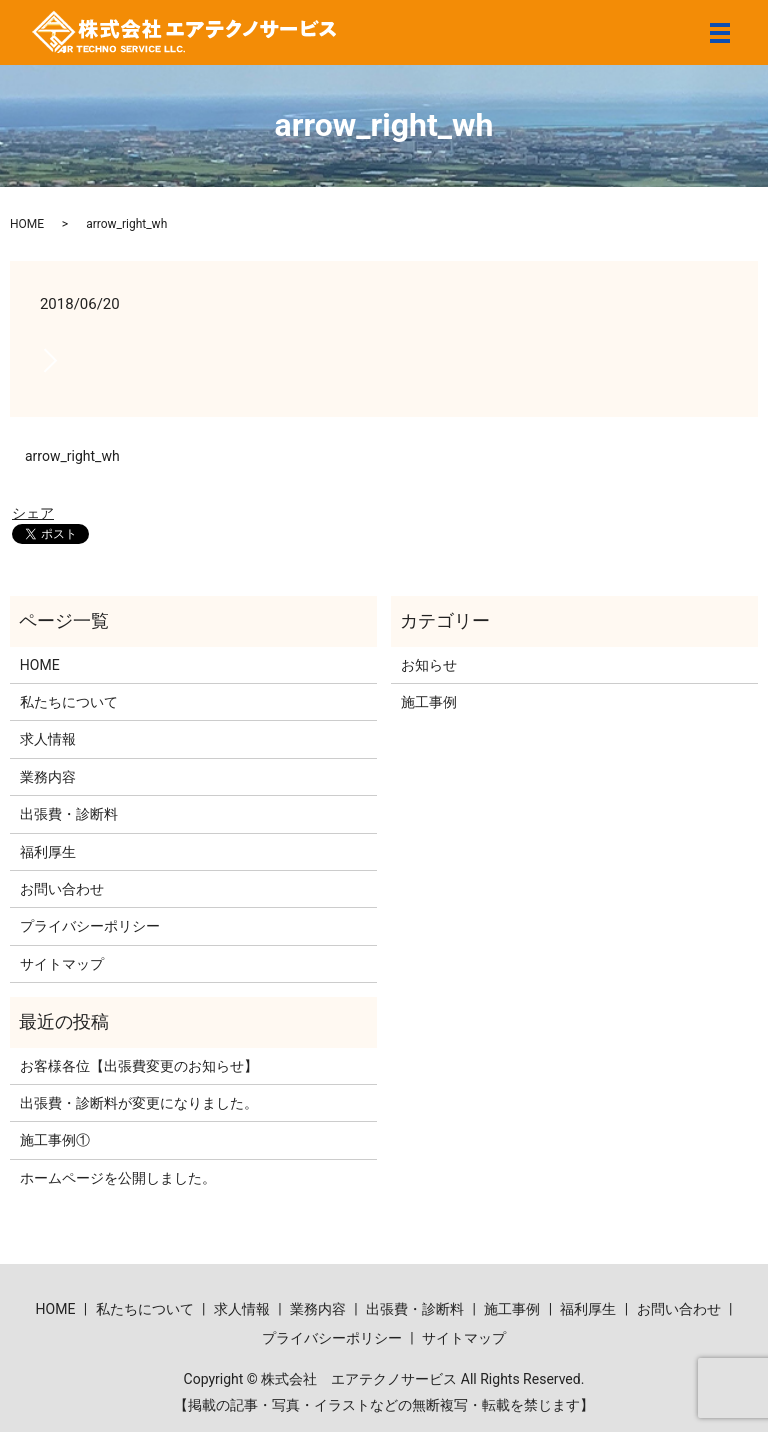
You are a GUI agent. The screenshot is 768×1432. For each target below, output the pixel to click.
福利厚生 (48, 852)
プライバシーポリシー (90, 926)
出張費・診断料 (69, 814)
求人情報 (48, 739)
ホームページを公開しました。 (118, 1178)
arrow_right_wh (72, 456)
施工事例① (55, 1140)
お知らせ (429, 665)
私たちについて (69, 702)
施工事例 (429, 702)
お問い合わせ (62, 889)
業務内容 (48, 777)
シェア (33, 513)
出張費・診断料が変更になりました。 (139, 1103)
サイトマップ (62, 964)
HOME (27, 224)
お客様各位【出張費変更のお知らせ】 (139, 1066)
